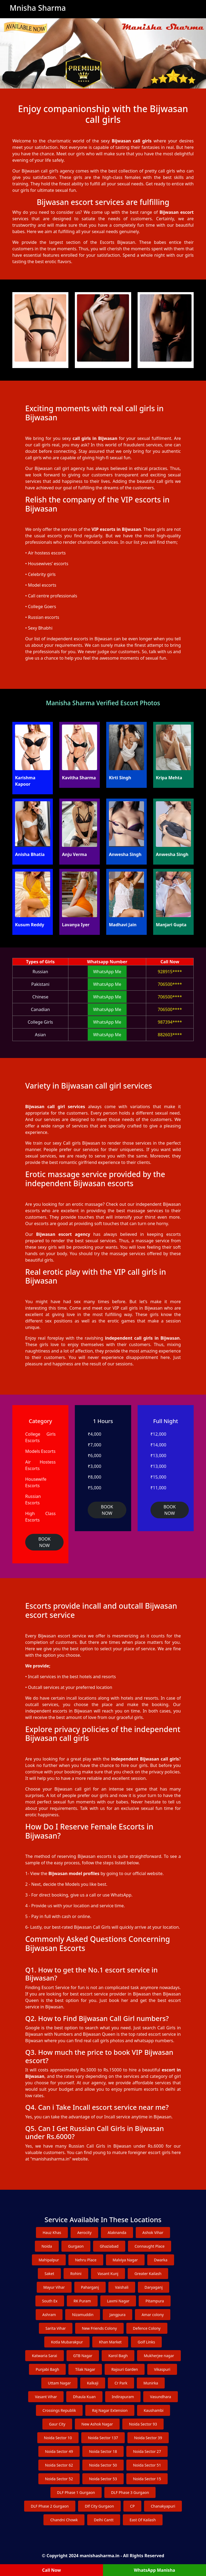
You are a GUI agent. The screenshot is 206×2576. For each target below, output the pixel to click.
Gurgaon (76, 2246)
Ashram (49, 2314)
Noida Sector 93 (143, 2424)
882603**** (170, 1035)
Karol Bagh (118, 2355)
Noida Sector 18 (103, 2451)
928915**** (170, 972)
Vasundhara (160, 2396)
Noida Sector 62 (59, 2465)
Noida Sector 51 (147, 2465)
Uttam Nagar (59, 2383)
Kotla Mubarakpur (67, 2342)
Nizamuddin (82, 2314)
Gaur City (57, 2424)
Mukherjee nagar (159, 2355)
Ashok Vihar (152, 2232)
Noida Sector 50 (103, 2465)
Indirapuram (123, 2396)
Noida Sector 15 (147, 2478)
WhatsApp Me (107, 972)
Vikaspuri (162, 2369)
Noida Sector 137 (103, 2437)
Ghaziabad (109, 2246)
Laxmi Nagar (118, 2300)
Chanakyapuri (163, 2506)
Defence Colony (147, 2328)
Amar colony (153, 2314)
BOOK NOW (44, 1542)
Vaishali (121, 2287)
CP (132, 2506)
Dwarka (160, 2259)
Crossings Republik (59, 2410)
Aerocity (84, 2232)
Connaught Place (150, 2246)
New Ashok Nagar (97, 2424)
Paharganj (90, 2287)
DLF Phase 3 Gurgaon (130, 2492)
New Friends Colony (99, 2328)
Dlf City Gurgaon (99, 2506)
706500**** (170, 984)
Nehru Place (86, 2259)
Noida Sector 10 (58, 2437)
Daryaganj (154, 2287)
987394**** (170, 1022)
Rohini (76, 2273)
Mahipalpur (49, 2259)
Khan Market (110, 2342)
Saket (49, 2273)
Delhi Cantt (103, 2519)
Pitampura (154, 2300)
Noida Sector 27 (147, 2451)
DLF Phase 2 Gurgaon (50, 2506)
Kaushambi (154, 2410)
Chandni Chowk (64, 2519)
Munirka (151, 2383)
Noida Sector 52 (59, 2478)
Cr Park (121, 2383)
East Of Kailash (143, 2519)
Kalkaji (92, 2383)
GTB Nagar (82, 2355)
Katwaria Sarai (44, 2355)
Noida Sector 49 (59, 2451)
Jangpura (117, 2314)
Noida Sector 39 (148, 2437)
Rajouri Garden (124, 2369)
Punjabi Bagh (47, 2369)
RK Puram (82, 2300)
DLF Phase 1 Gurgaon (76, 2492)
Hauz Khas (52, 2232)
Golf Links (146, 2342)
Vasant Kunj (108, 2273)
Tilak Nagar (85, 2369)
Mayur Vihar (54, 2287)
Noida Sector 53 (103, 2478)
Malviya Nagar (125, 2259)
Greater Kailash (147, 2273)
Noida (47, 2246)
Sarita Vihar (56, 2328)
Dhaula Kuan (84, 2396)
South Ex (49, 2300)
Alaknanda (117, 2232)
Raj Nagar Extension (109, 2410)
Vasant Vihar (46, 2396)
